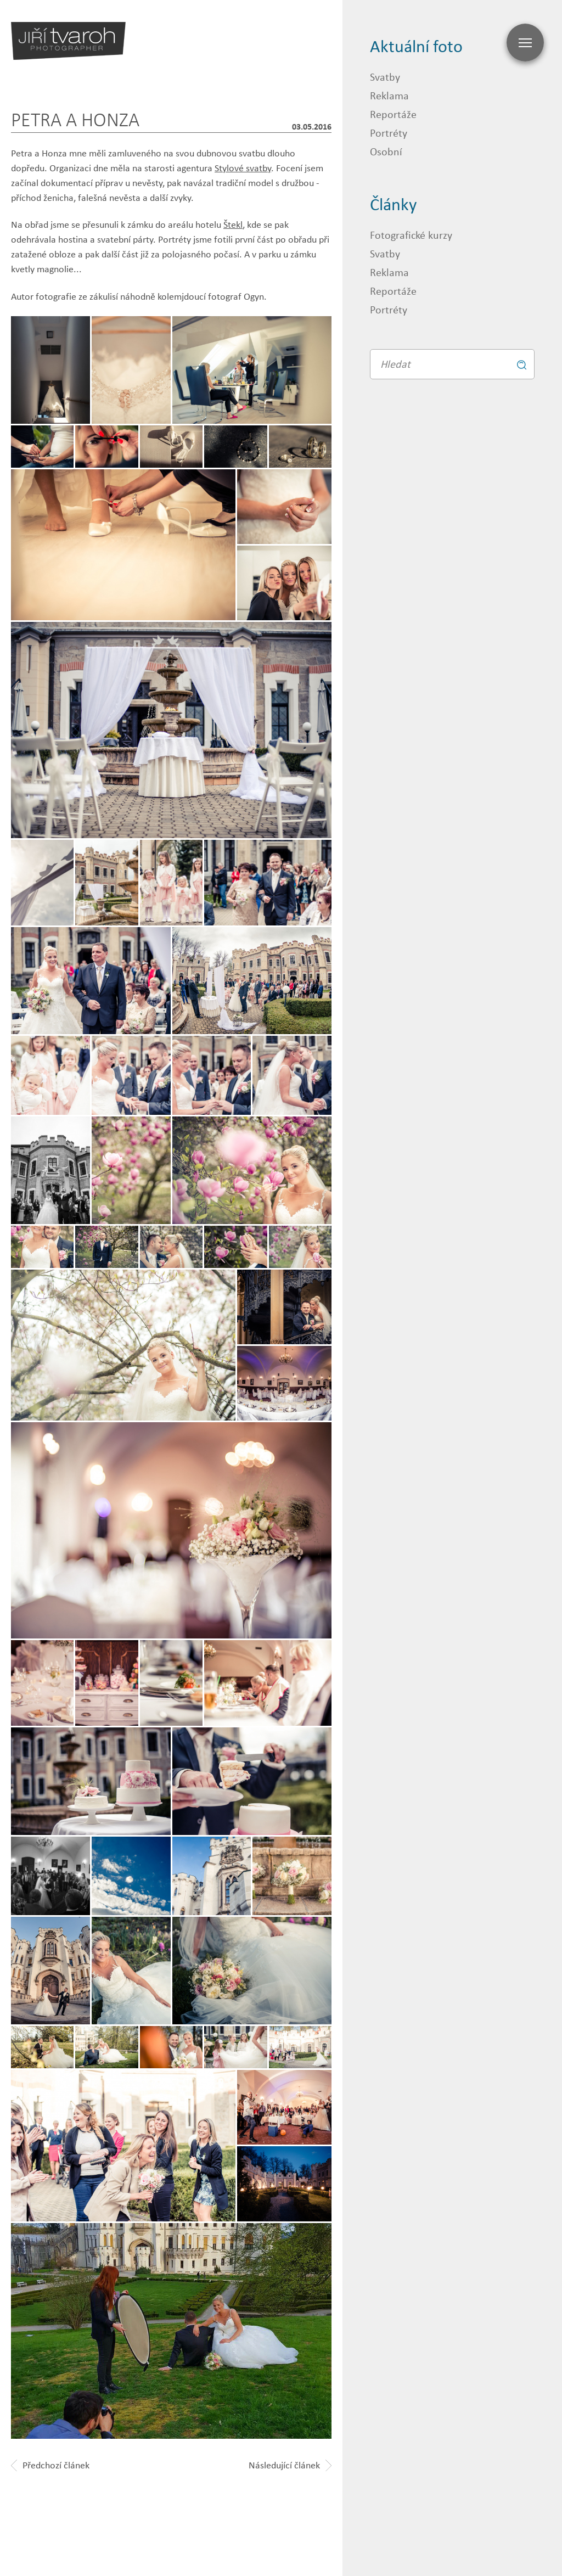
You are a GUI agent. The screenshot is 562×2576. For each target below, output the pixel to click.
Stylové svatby (243, 168)
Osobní (386, 151)
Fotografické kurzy (411, 234)
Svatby (385, 76)
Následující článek (290, 2465)
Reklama (389, 95)
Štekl (233, 224)
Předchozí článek (50, 2465)
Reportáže (393, 113)
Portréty (388, 132)
